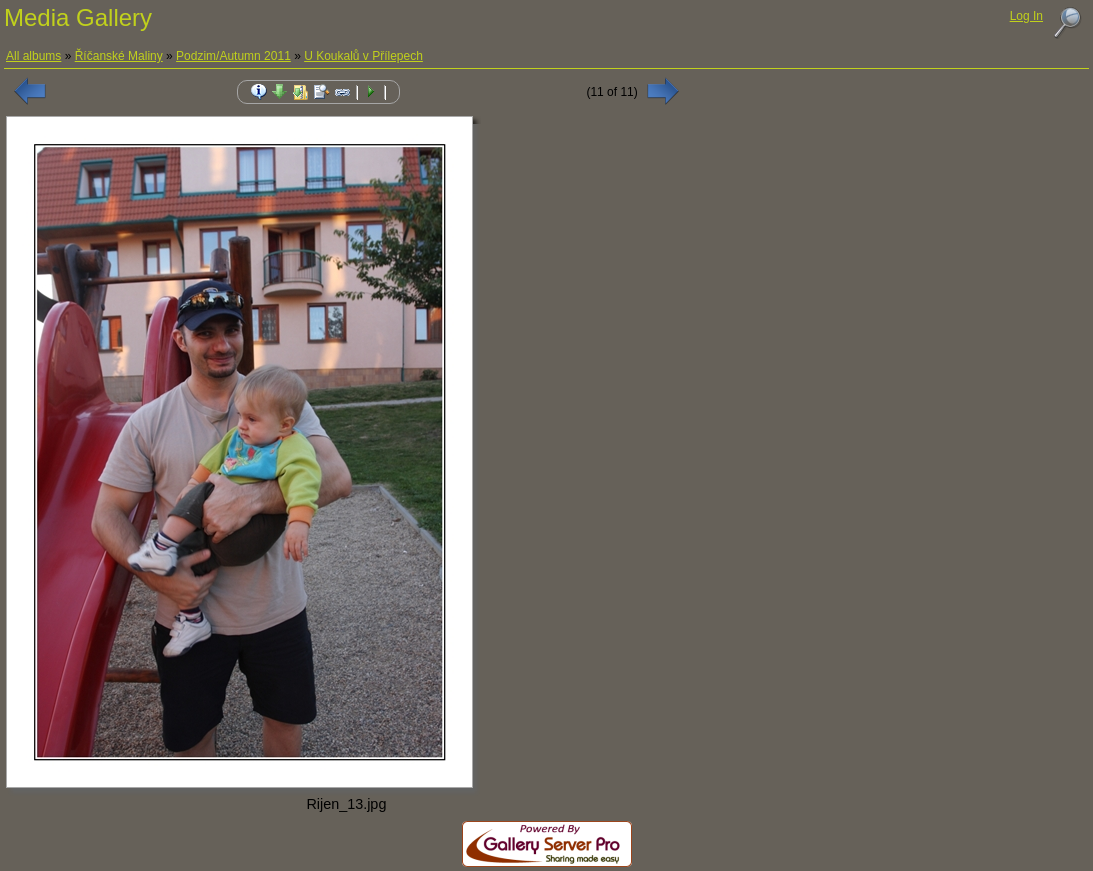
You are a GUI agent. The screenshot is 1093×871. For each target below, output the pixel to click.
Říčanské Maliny (119, 56)
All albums (33, 56)
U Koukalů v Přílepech (363, 56)
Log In (1026, 16)
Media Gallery (78, 17)
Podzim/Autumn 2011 (233, 56)
